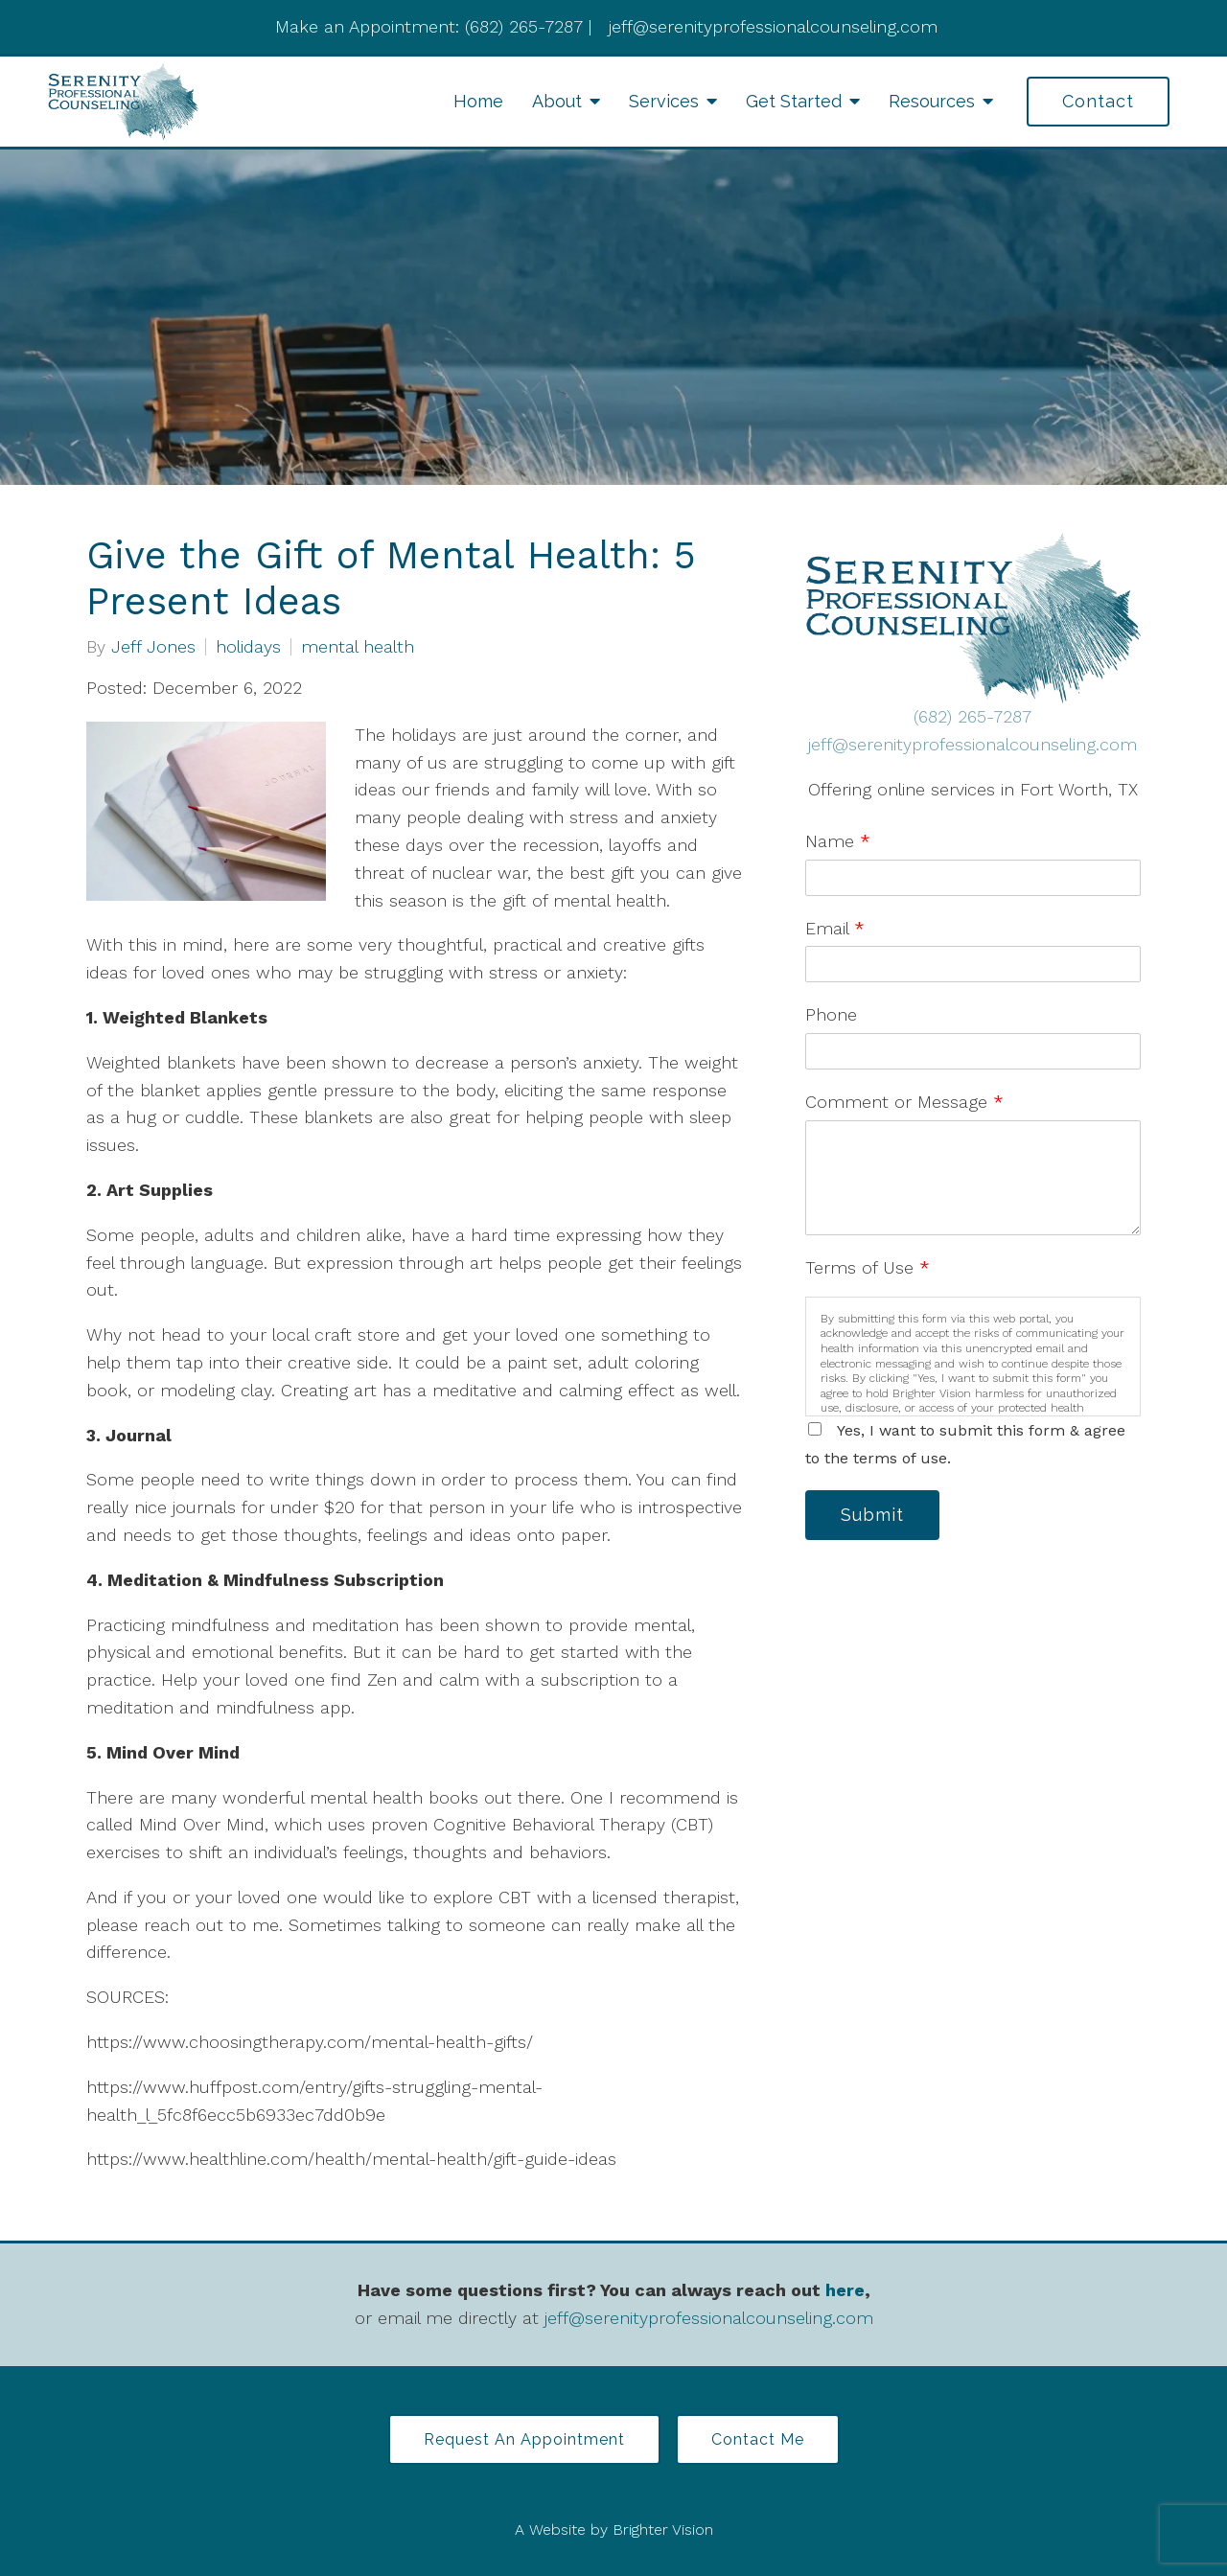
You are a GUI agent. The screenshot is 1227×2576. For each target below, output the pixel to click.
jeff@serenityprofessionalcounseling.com (972, 744)
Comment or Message (904, 1102)
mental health (357, 647)
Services (664, 101)
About (557, 101)
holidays (248, 647)
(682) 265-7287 (972, 716)
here (845, 2290)
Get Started (794, 101)
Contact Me (757, 2439)
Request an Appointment (524, 2439)
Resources (932, 101)
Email (835, 928)
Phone (831, 1014)
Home (478, 101)
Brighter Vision (663, 2529)
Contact (1098, 101)
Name (837, 841)
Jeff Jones (153, 647)
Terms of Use (867, 1267)
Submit (872, 1515)
